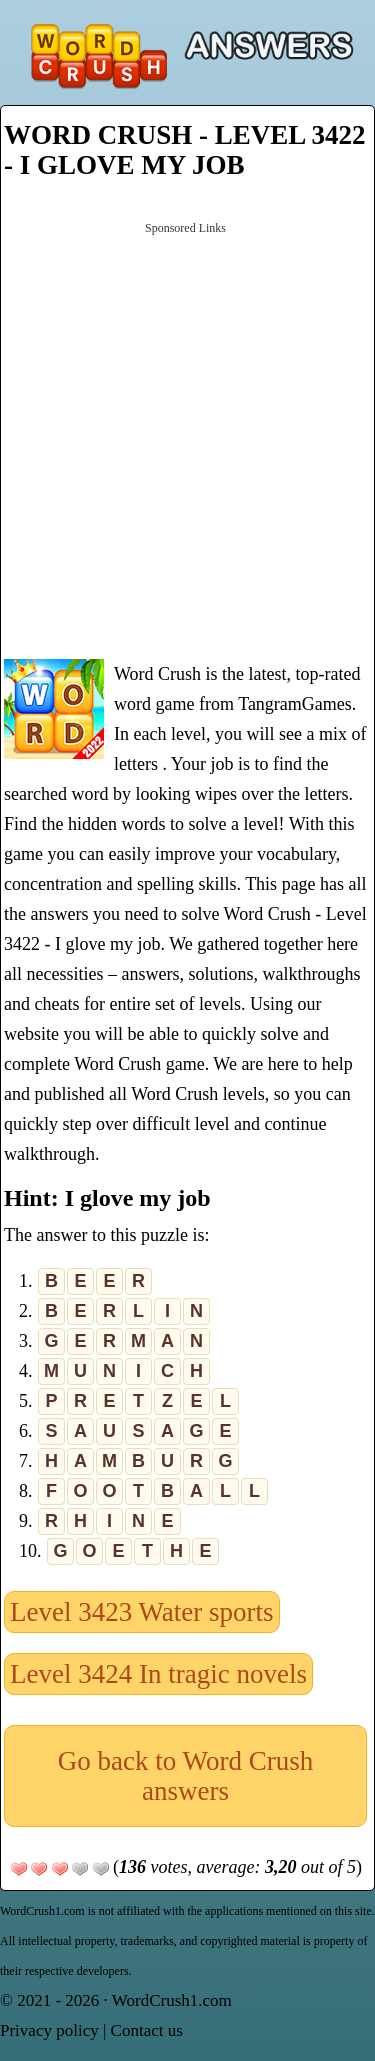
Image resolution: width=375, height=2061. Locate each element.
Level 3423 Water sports (142, 1612)
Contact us (147, 2030)
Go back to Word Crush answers (185, 1776)
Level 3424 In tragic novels (158, 1674)
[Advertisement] (187, 438)
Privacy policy (49, 2030)
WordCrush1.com (172, 2000)
